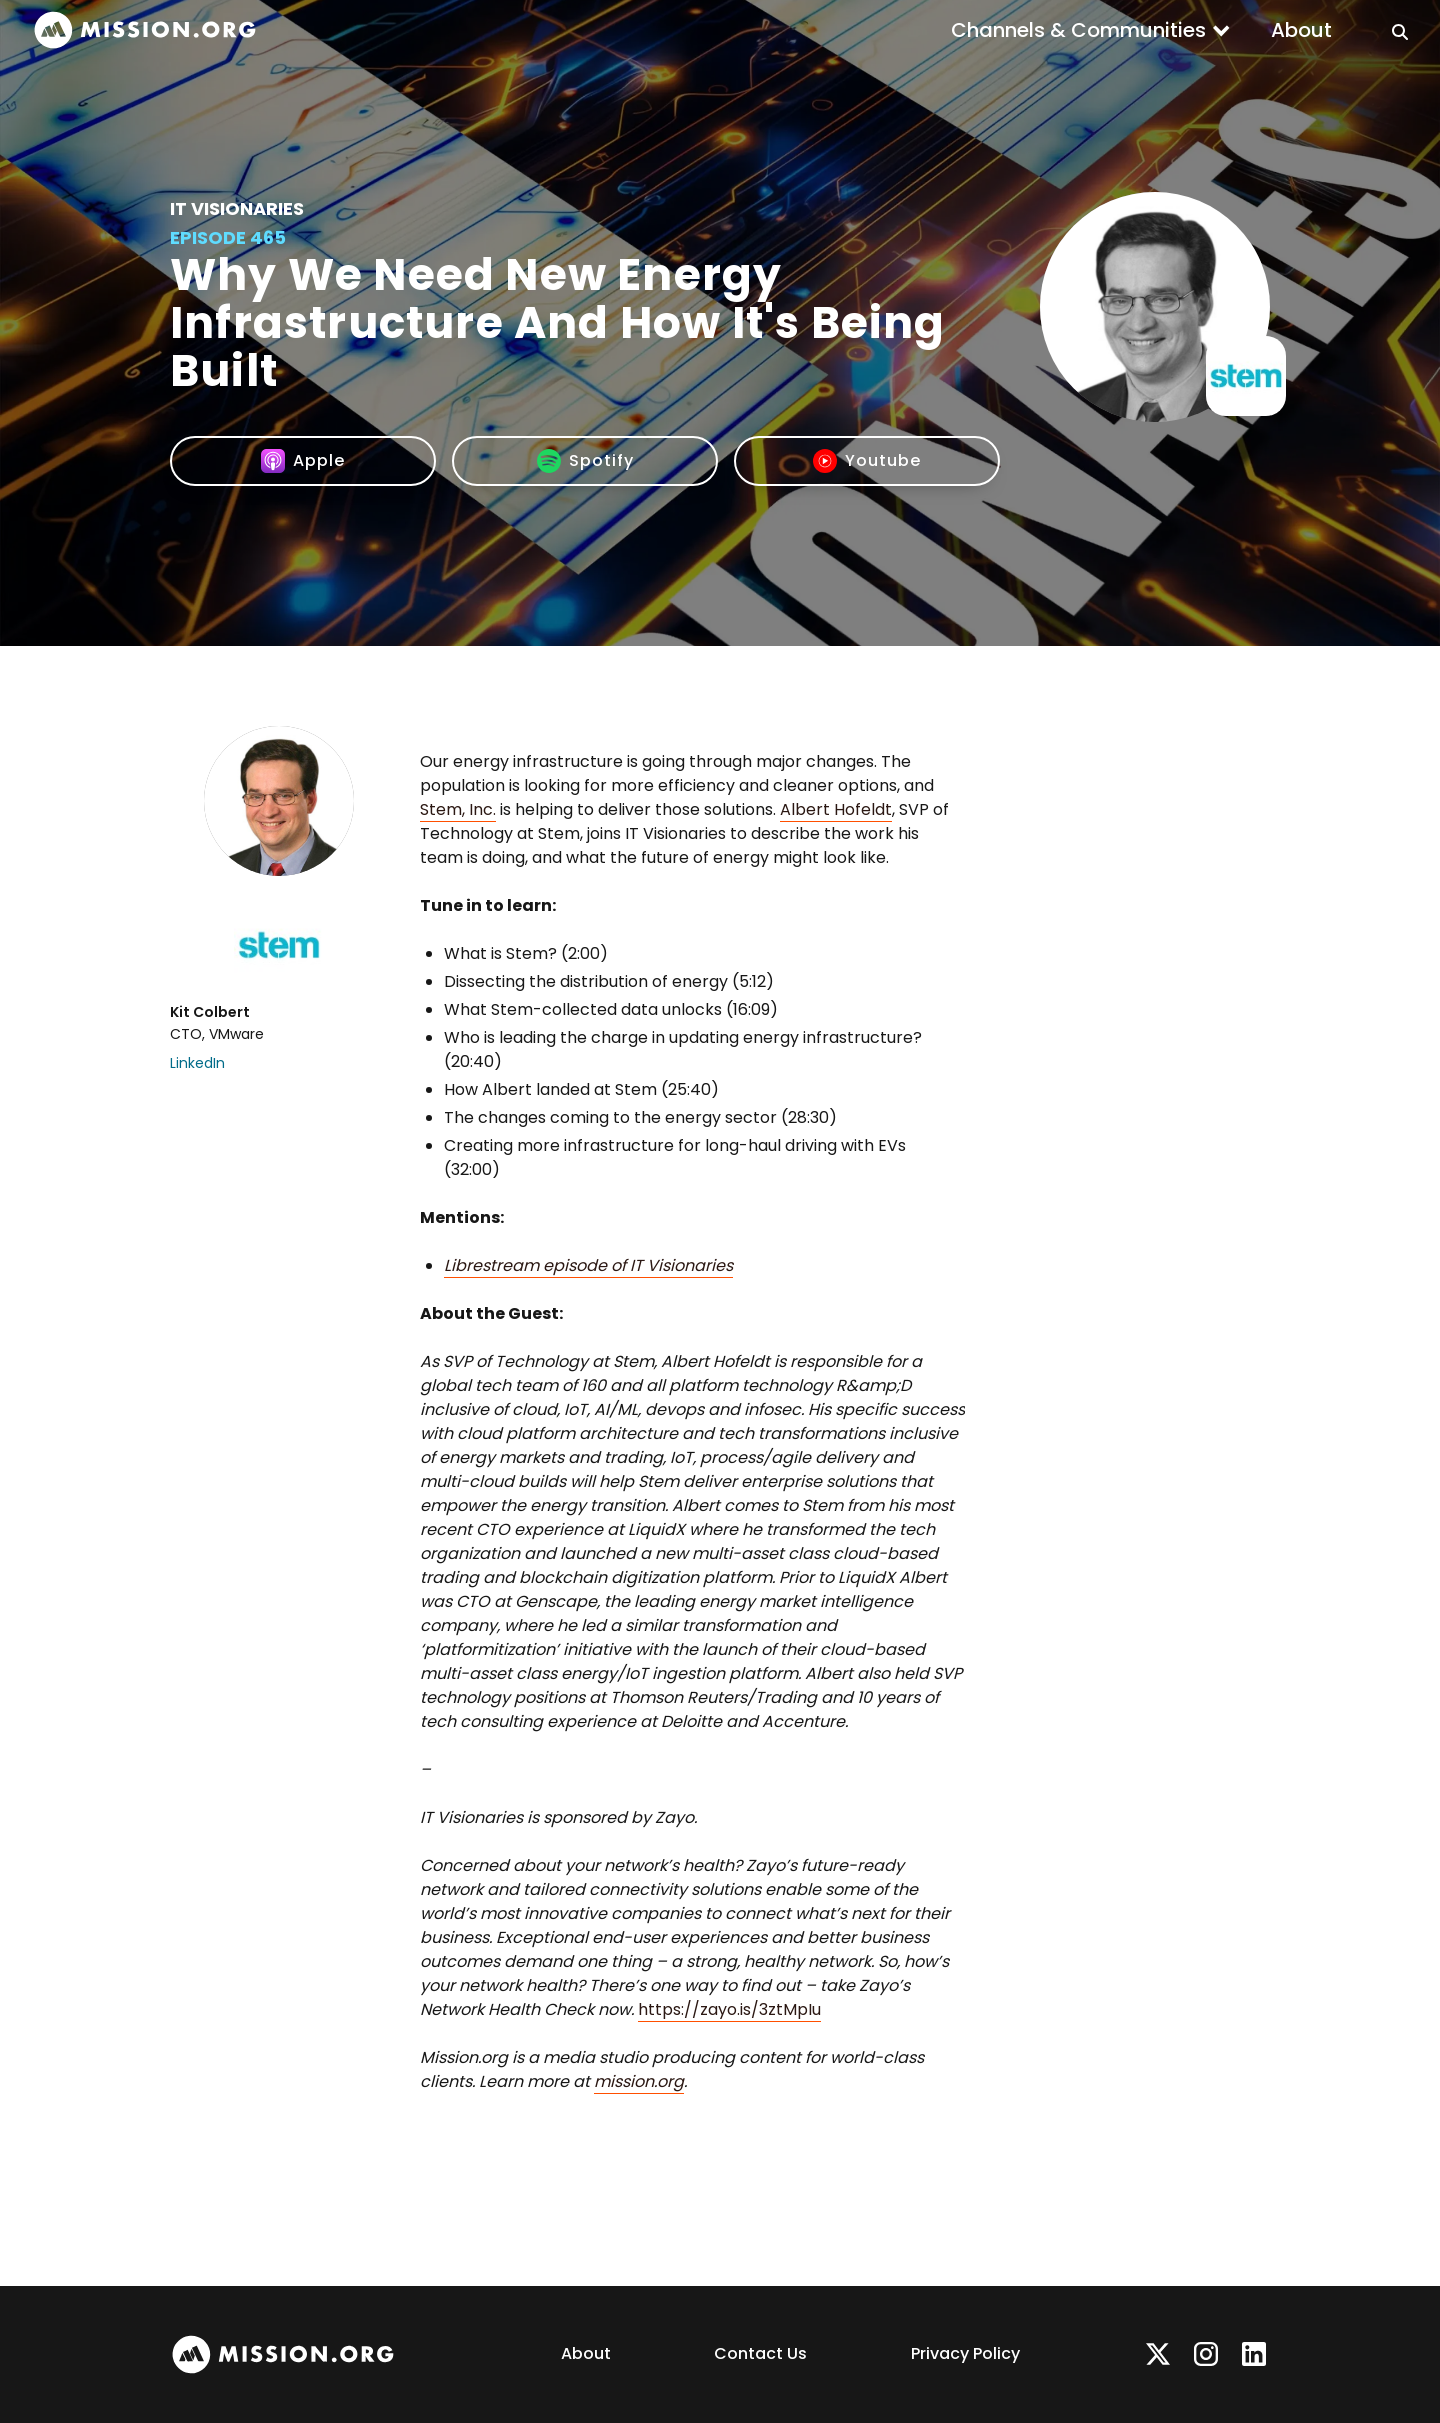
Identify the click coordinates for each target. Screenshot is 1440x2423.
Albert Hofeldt (836, 809)
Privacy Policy (965, 2353)
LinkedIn (197, 1063)
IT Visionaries (237, 208)
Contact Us (760, 2353)
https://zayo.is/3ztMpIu (729, 2009)
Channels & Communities (1078, 30)
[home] (145, 30)
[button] (1091, 30)
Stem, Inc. (458, 809)
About (1301, 30)
